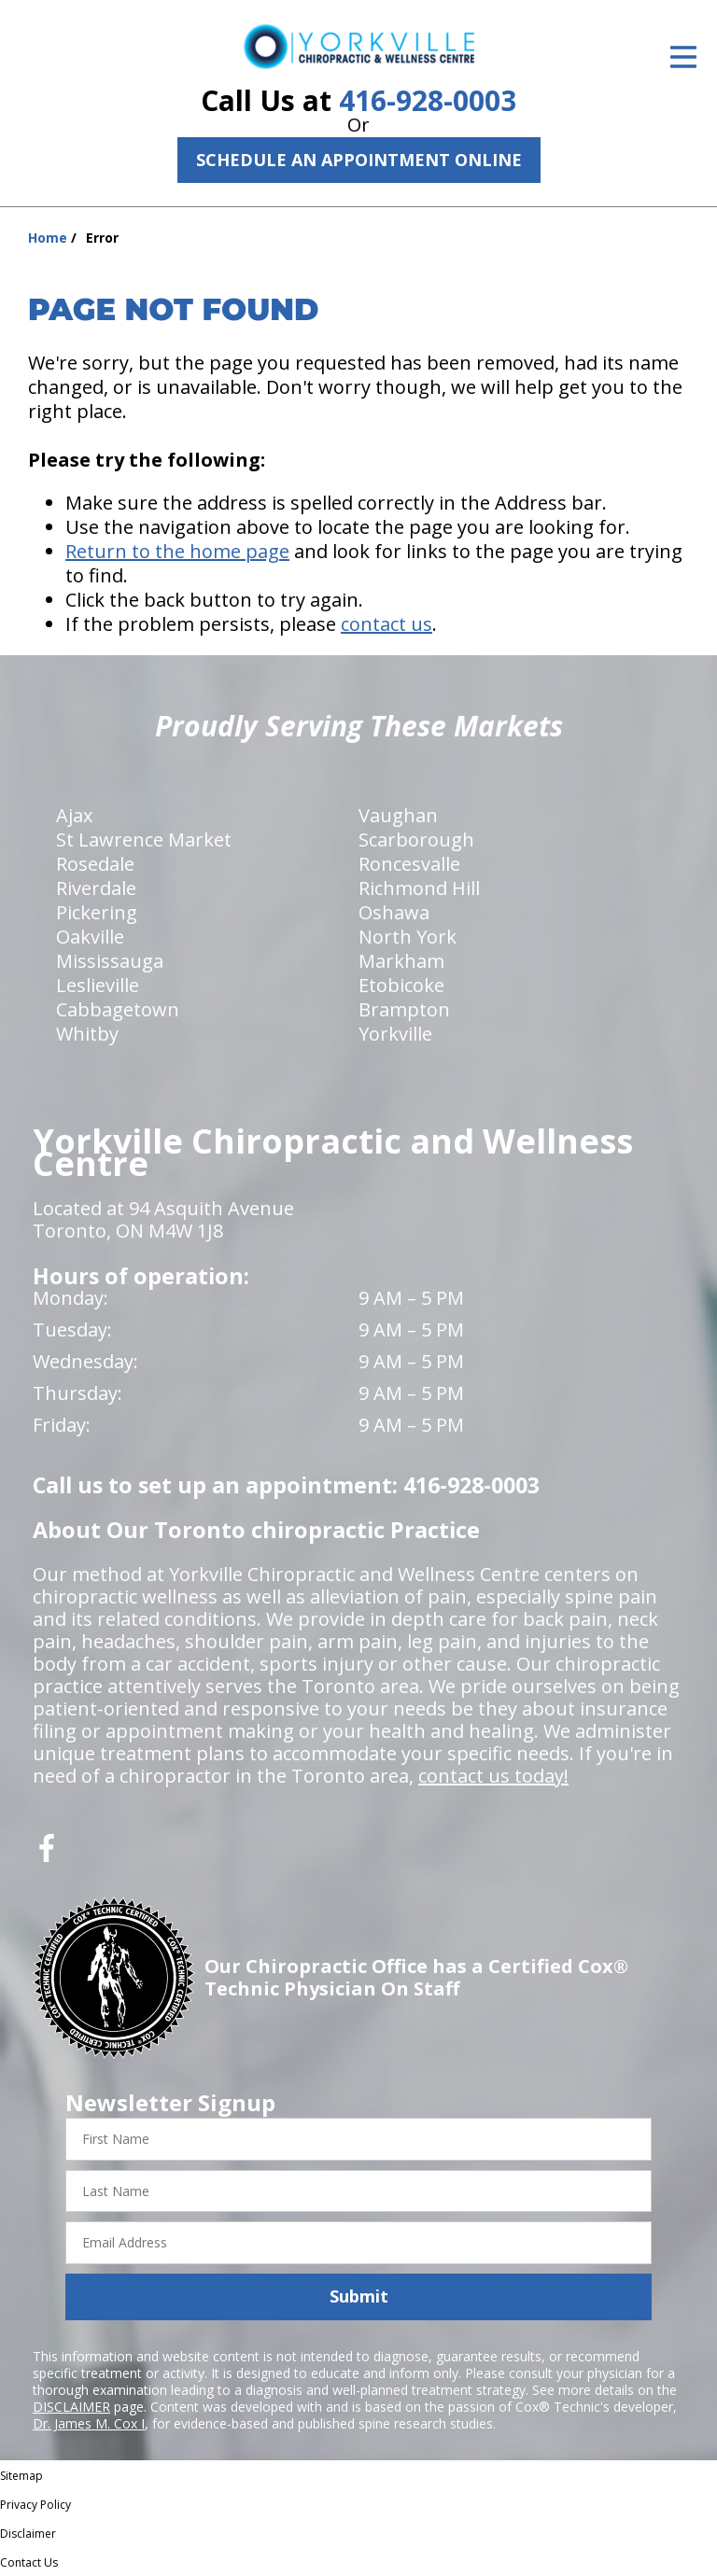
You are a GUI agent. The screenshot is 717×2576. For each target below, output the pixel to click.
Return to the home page (177, 551)
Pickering (96, 912)
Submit (359, 2296)
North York (407, 936)
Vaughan (398, 815)
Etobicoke (401, 985)
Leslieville (97, 985)
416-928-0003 (427, 100)
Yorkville (395, 1033)
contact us (386, 624)
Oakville (90, 936)
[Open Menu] (683, 57)
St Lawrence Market (144, 839)
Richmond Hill (419, 888)
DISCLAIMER (71, 2406)
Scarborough (416, 839)
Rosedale (95, 863)
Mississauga (109, 960)
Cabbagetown (117, 1009)
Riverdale (96, 888)
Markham (401, 960)
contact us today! (493, 1775)
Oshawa (393, 912)
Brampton (404, 1009)
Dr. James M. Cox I (89, 2423)
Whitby (87, 1033)
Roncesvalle (409, 863)
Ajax (74, 815)
